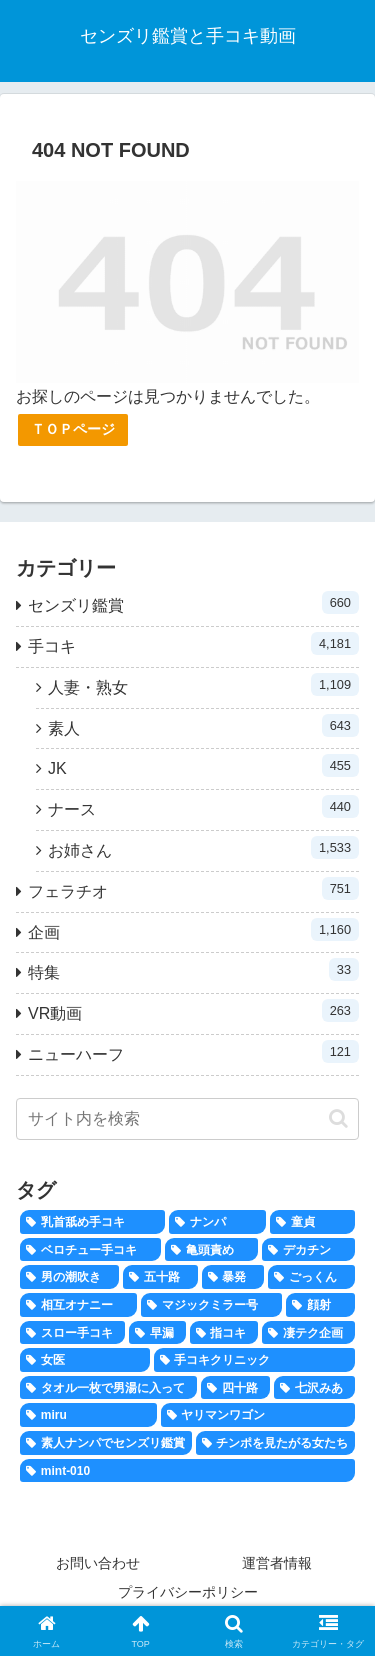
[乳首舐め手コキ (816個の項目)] (92, 1222)
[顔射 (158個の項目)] (320, 1305)
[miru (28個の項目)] (88, 1415)
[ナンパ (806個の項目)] (217, 1222)
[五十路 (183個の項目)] (160, 1277)
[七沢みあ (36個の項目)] (314, 1388)
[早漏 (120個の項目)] (157, 1333)
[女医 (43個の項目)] (85, 1360)
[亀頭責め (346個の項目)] (211, 1250)
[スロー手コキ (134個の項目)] (72, 1333)
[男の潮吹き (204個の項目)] (69, 1277)
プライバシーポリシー (188, 1592)
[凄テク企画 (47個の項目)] (308, 1333)
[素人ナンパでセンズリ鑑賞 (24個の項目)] (106, 1443)
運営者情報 (277, 1563)
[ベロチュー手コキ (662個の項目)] (90, 1250)
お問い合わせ (98, 1563)
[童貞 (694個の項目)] (312, 1222)
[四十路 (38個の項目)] (235, 1388)
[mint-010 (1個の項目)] (187, 1471)
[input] (187, 1119)
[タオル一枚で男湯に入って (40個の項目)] (108, 1388)
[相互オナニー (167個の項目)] (78, 1305)
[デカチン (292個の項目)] (308, 1250)
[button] (338, 1118)
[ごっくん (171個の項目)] (311, 1277)
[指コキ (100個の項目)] (224, 1333)
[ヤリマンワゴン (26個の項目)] (258, 1415)
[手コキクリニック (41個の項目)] (255, 1360)
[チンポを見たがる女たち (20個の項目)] (276, 1443)
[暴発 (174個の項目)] (233, 1277)
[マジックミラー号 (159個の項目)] (211, 1305)
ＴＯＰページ (73, 429)
